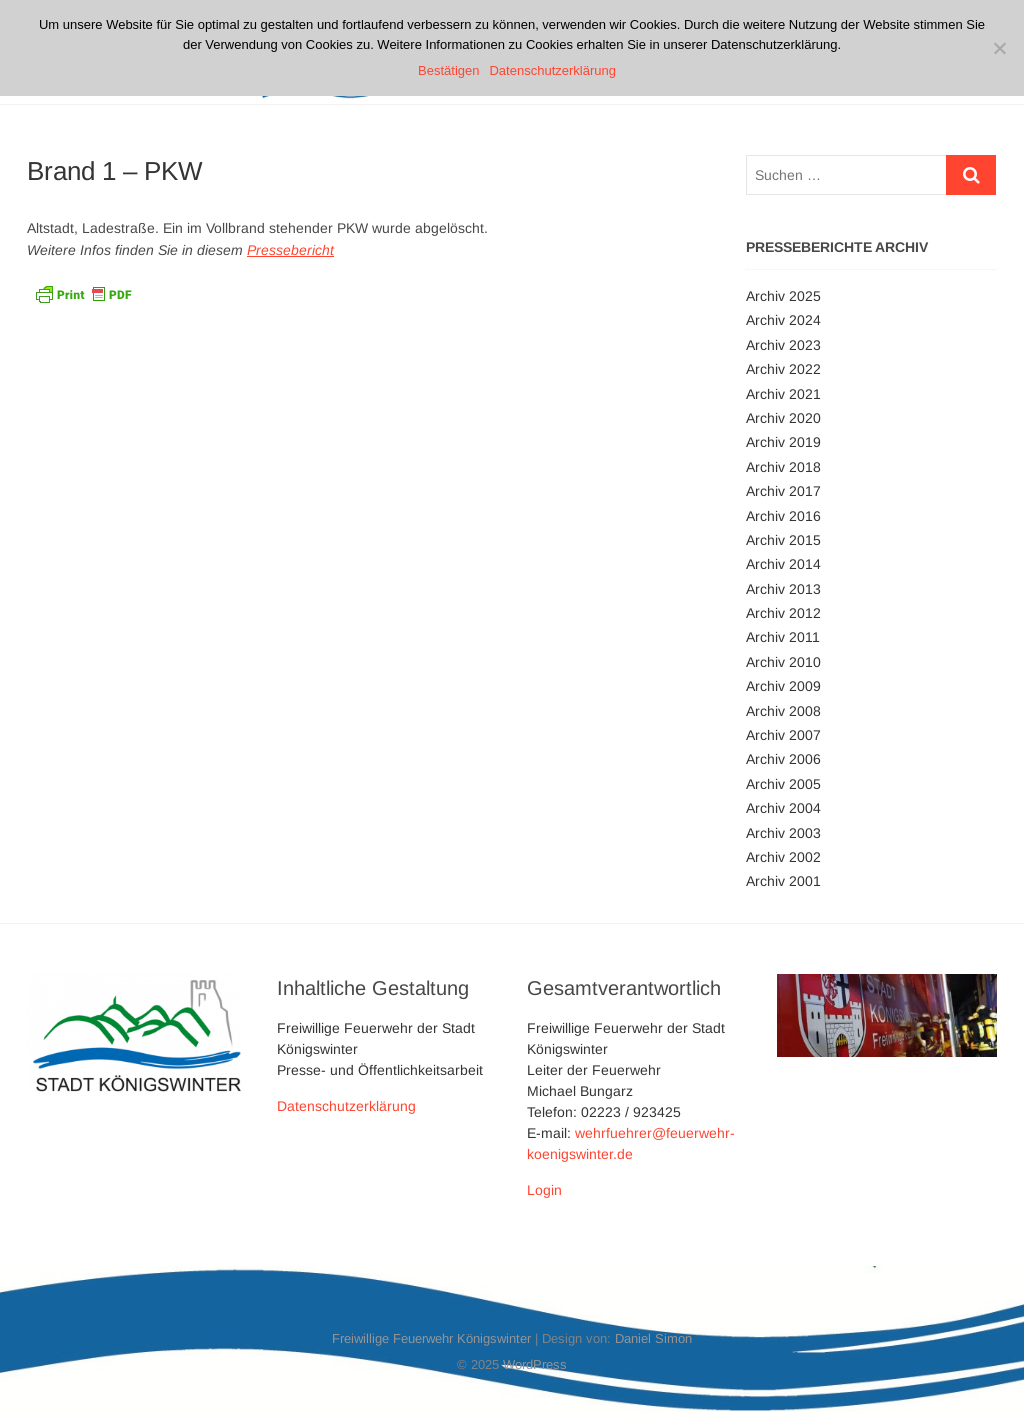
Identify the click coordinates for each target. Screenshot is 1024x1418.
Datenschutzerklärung (346, 1106)
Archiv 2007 (783, 735)
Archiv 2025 (783, 296)
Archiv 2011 (783, 637)
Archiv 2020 (783, 418)
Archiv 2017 (783, 491)
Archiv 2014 (783, 564)
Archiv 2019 (783, 442)
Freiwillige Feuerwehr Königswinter (431, 1338)
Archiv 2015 (783, 540)
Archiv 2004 (783, 808)
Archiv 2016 (783, 516)
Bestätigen (448, 70)
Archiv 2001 (783, 881)
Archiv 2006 (783, 759)
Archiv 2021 (783, 394)
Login (544, 1190)
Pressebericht (290, 250)
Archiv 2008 (783, 711)
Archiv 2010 (783, 662)
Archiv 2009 (783, 686)
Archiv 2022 (783, 369)
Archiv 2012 (783, 613)
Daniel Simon (653, 1338)
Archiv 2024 (783, 320)
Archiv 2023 (783, 345)
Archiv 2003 (783, 833)
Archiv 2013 (783, 589)
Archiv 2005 (783, 784)
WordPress (535, 1364)
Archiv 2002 (783, 857)
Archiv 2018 (783, 467)
